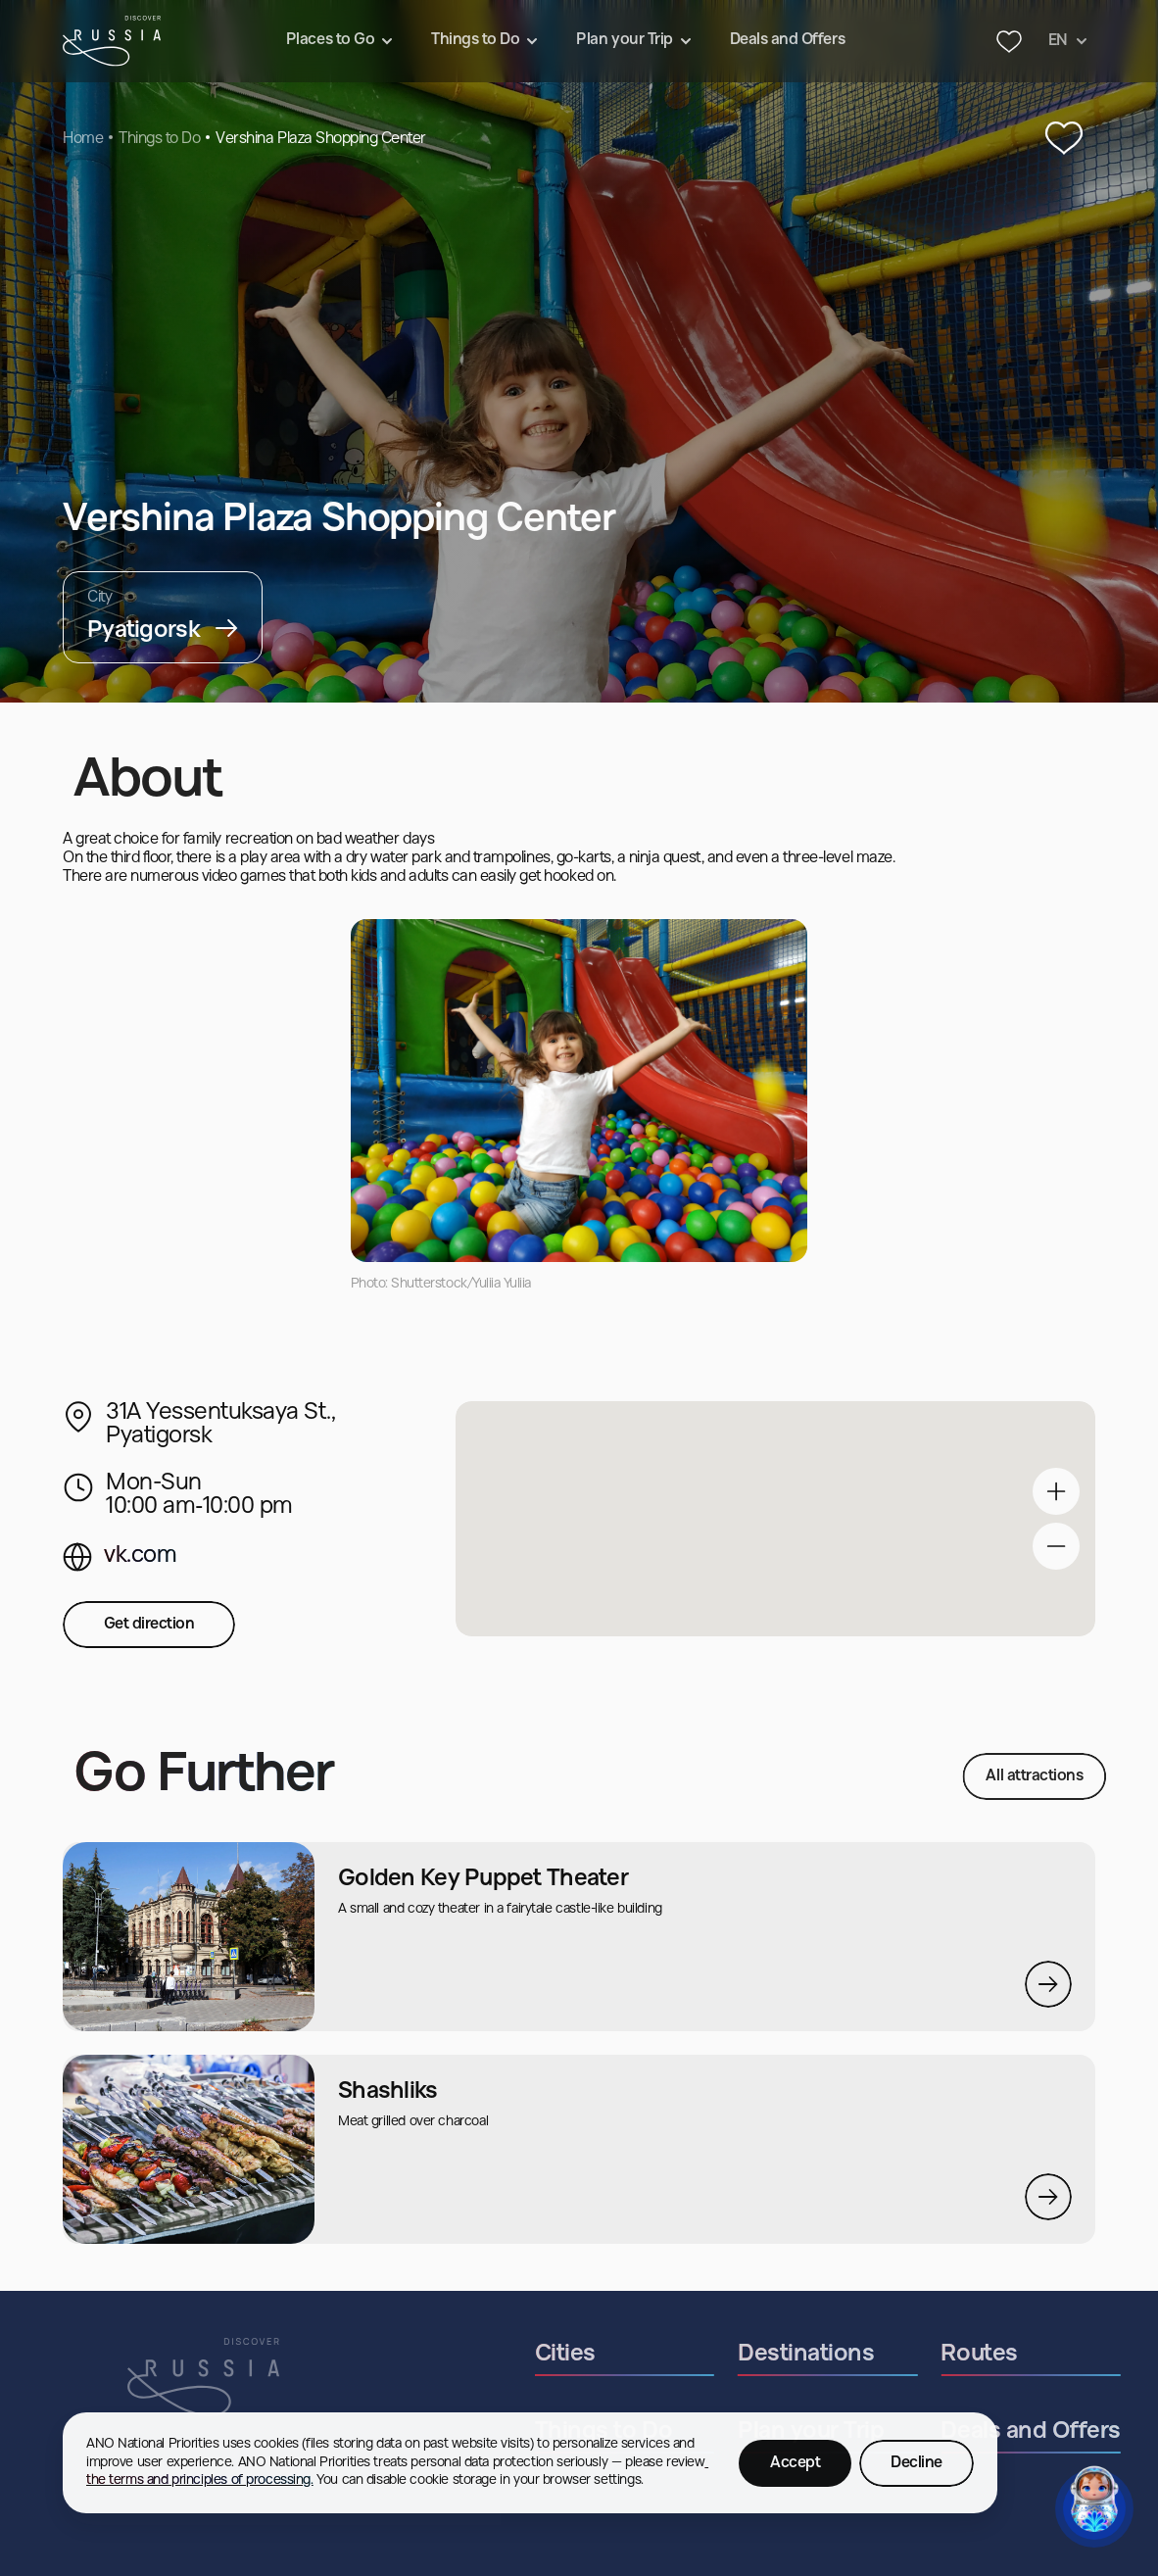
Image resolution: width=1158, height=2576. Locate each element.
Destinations (865, 2354)
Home (83, 139)
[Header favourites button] (1009, 41)
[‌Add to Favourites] (1063, 139)
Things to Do (159, 139)
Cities (625, 2354)
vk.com (140, 1556)
